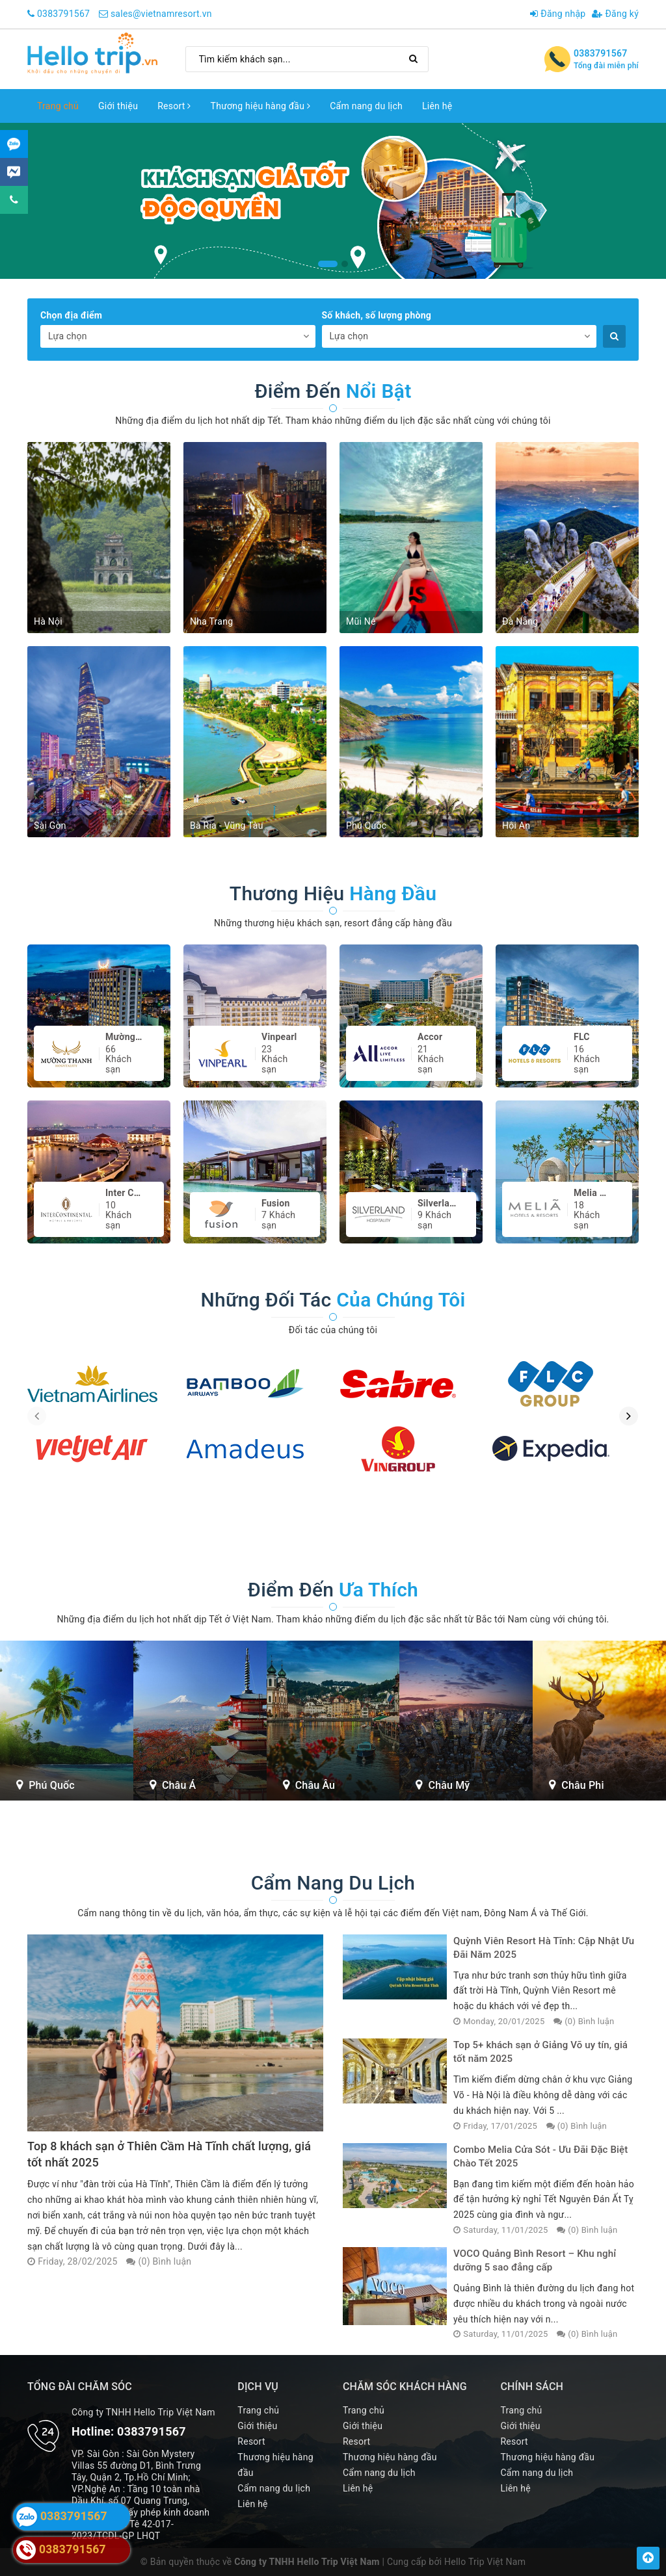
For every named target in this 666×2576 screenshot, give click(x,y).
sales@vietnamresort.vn (161, 13)
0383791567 (63, 13)
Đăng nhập (557, 13)
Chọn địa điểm (71, 315)
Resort (174, 106)
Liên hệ (437, 106)
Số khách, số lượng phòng (377, 315)
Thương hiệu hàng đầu (261, 106)
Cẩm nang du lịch (366, 106)
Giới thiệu (118, 106)
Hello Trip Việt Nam (485, 2561)
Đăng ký (615, 13)
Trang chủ (58, 106)
